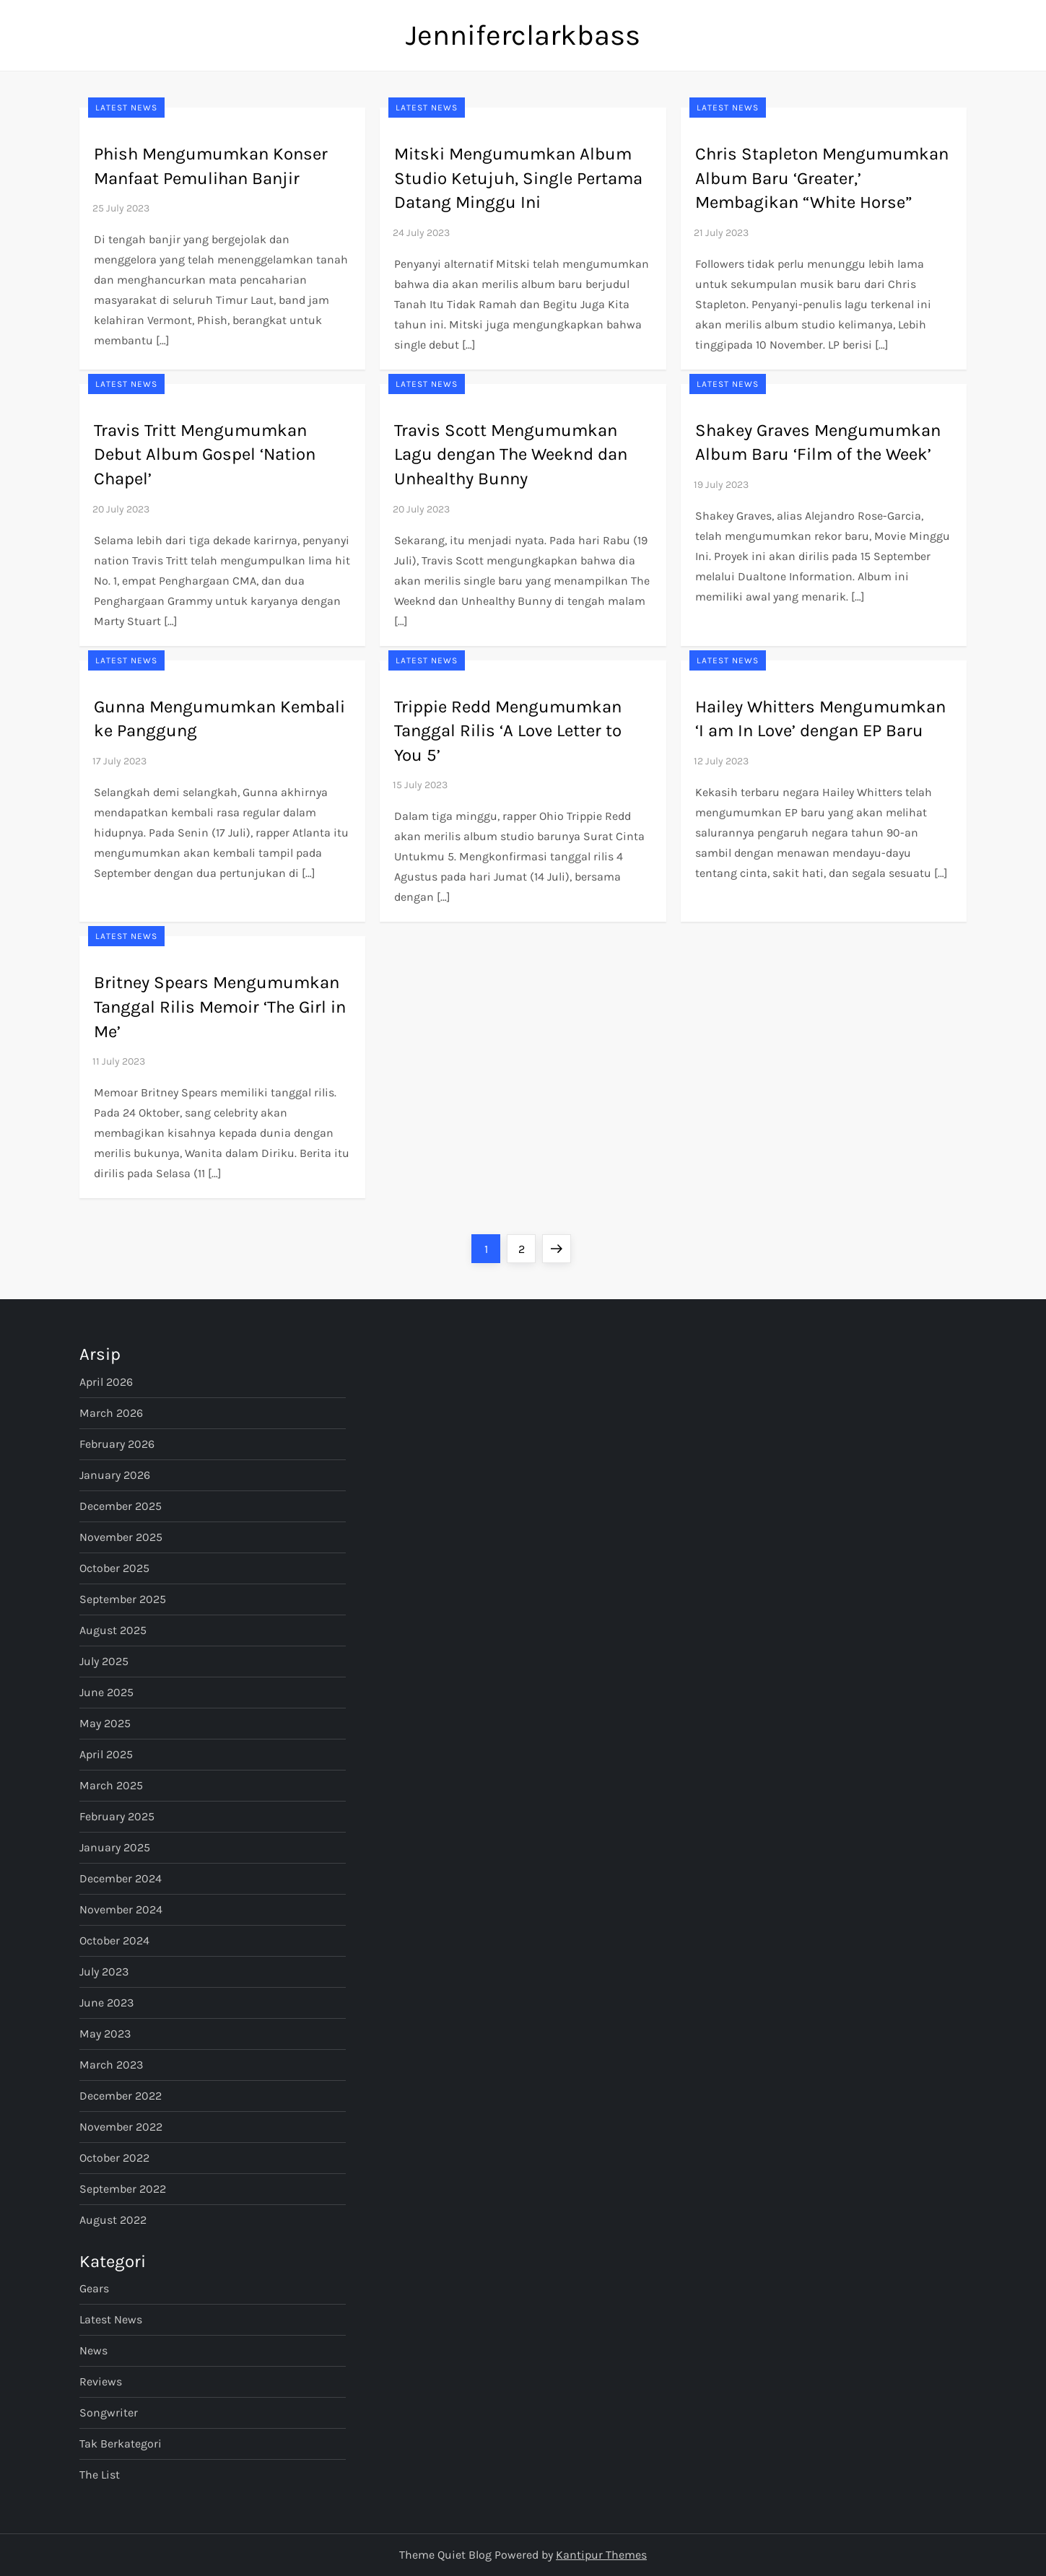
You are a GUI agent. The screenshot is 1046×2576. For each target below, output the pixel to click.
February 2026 (116, 1444)
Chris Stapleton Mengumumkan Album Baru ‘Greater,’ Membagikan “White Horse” (822, 178)
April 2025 (106, 1754)
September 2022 (122, 2189)
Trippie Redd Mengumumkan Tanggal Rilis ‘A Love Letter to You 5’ (508, 731)
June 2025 (106, 1692)
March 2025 (111, 1785)
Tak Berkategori (120, 2443)
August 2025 (113, 1630)
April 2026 (106, 1382)
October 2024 (114, 1940)
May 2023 (105, 2033)
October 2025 (114, 1568)
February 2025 (116, 1816)
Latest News (126, 107)
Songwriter (108, 2412)
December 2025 (120, 1506)
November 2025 (120, 1537)
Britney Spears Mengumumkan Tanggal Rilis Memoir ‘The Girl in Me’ (220, 1006)
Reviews (100, 2381)
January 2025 (114, 1847)
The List (99, 2474)
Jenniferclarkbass (523, 35)
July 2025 (103, 1661)
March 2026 (111, 1413)
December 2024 (120, 1878)
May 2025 (105, 1723)
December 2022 (120, 2096)
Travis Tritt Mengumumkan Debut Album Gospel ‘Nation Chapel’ (204, 454)
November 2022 (120, 2127)
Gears (94, 2288)
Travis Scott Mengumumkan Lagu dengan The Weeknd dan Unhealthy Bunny (510, 454)
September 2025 (122, 1599)
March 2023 (111, 2064)
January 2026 (114, 1475)
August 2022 (113, 2220)
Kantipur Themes (601, 2555)
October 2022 (114, 2158)
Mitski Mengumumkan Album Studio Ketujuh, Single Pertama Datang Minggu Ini (518, 178)
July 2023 (103, 1971)
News (93, 2350)
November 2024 (120, 1909)
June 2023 (106, 2002)
